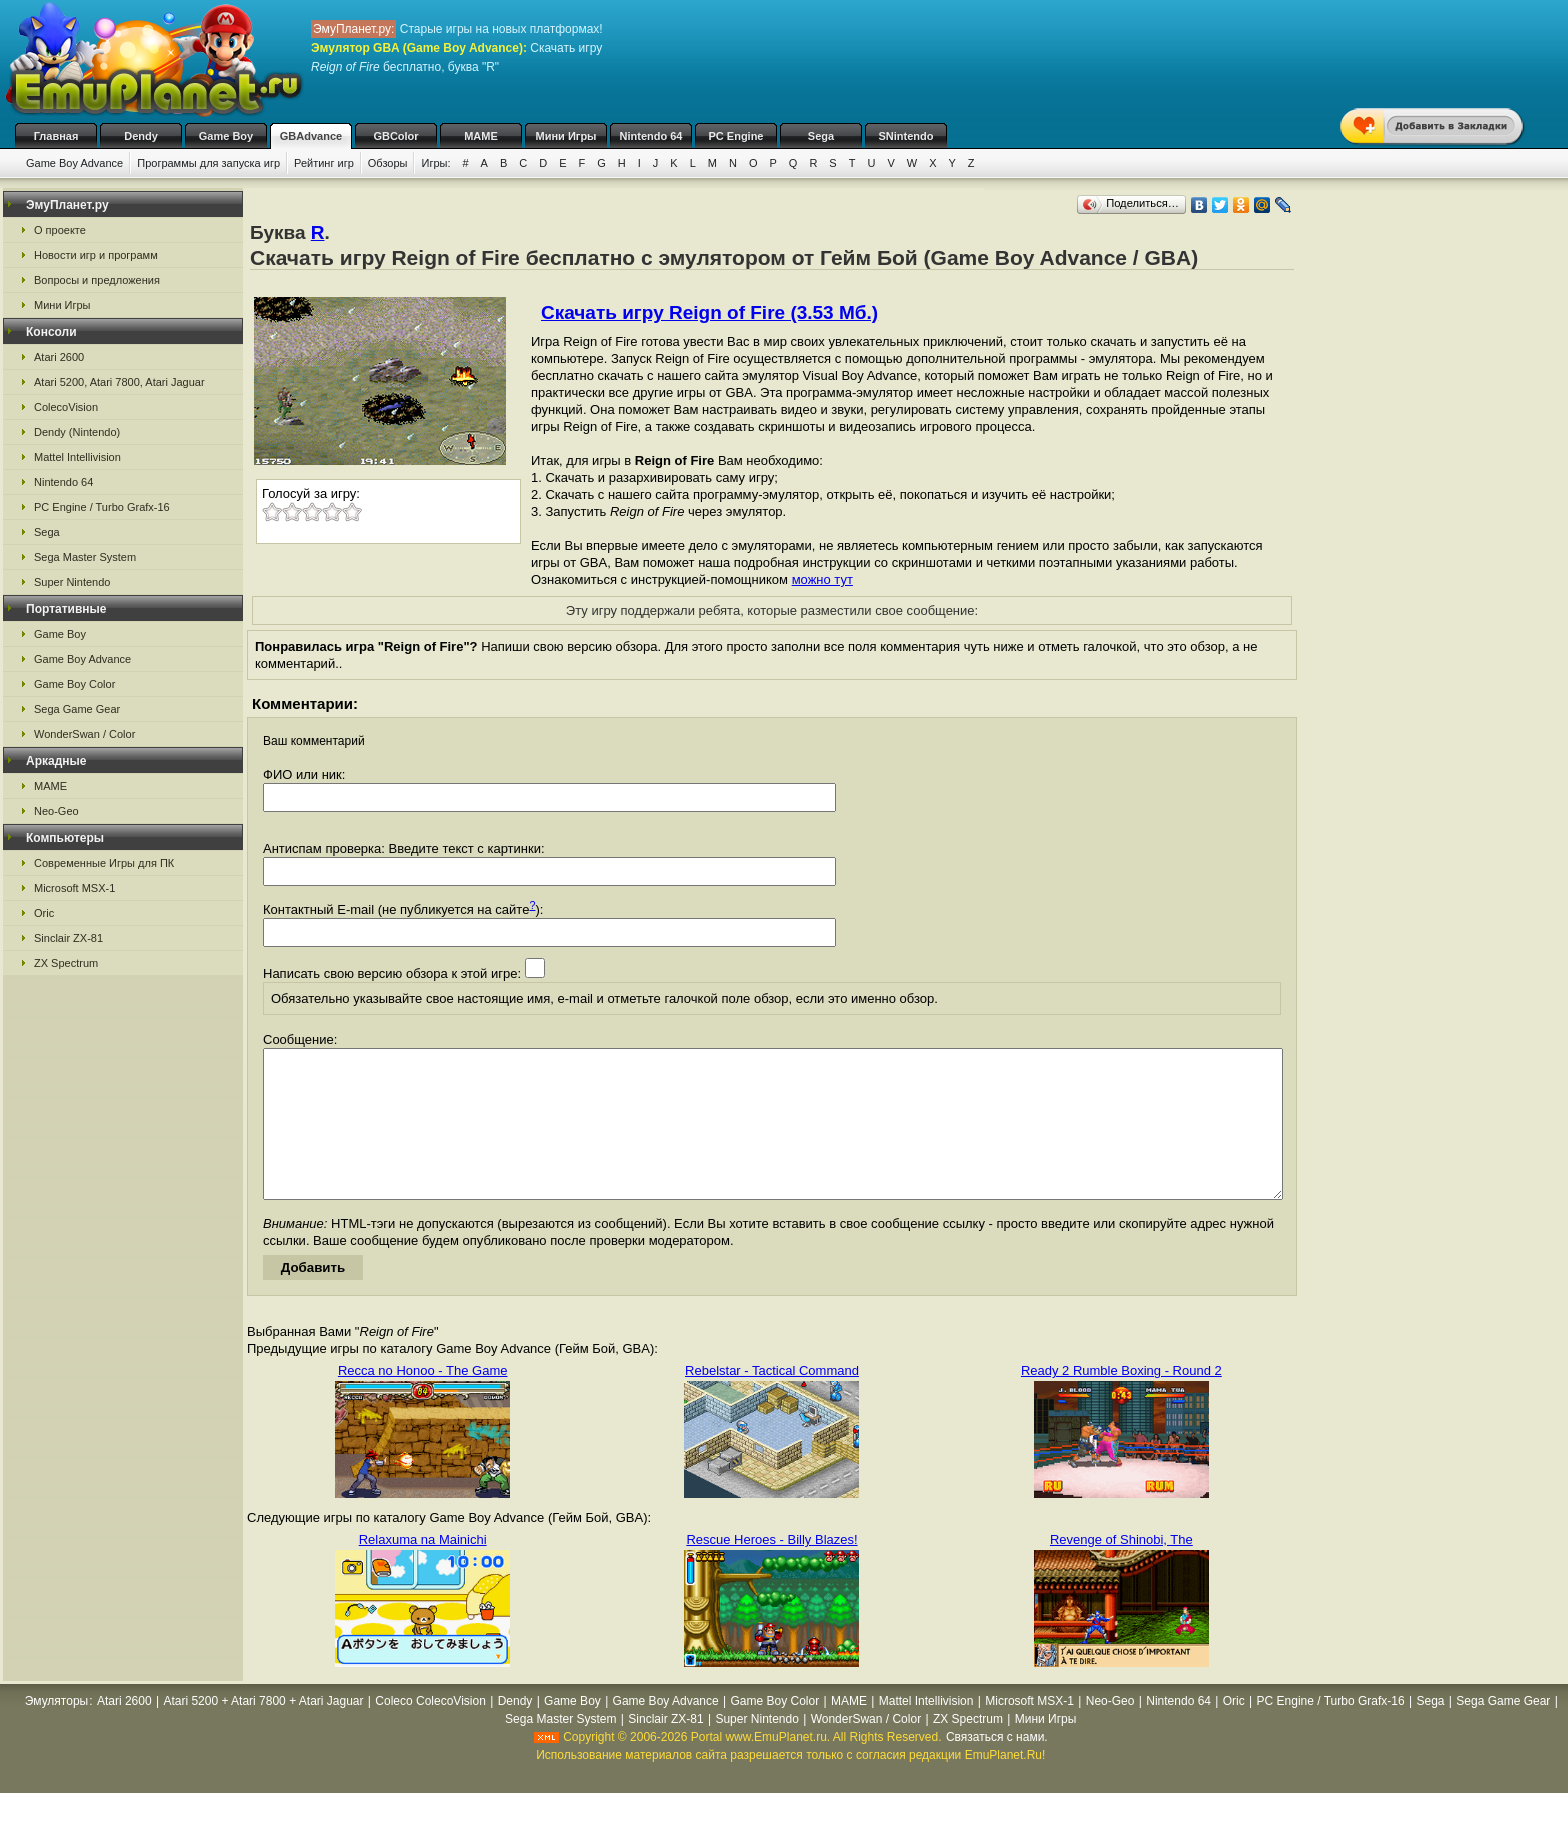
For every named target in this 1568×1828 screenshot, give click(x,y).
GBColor (395, 136)
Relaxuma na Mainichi (423, 1569)
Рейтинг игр (324, 163)
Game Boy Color (74, 684)
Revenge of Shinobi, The (1121, 1569)
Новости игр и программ (96, 255)
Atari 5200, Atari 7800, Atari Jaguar (119, 382)
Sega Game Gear (77, 709)
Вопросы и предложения (97, 280)
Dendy (141, 136)
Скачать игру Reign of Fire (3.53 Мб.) (709, 312)
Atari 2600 (59, 357)
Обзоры (388, 163)
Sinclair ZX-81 (68, 938)
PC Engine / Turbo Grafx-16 (102, 507)
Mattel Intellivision (77, 457)
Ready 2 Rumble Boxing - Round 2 (1121, 1400)
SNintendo (906, 136)
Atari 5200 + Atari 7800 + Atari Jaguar (263, 1731)
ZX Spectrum (66, 963)
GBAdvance (311, 136)
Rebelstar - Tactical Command (772, 1400)
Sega (821, 136)
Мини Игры (566, 136)
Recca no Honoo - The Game (423, 1400)
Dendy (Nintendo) (77, 432)
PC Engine (735, 136)
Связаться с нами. (997, 1767)
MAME (481, 136)
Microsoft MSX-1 (74, 888)
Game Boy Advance (74, 163)
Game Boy (226, 136)
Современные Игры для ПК (104, 863)
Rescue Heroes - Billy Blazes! (771, 1569)
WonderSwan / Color (84, 734)
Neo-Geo (56, 811)
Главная (56, 136)
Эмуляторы (56, 1731)
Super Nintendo (72, 582)
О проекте (60, 230)
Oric (44, 913)
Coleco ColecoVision (430, 1731)
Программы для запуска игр (208, 163)
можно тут (822, 579)
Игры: (435, 163)
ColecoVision (66, 407)
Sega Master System (85, 557)
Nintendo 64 (651, 136)
